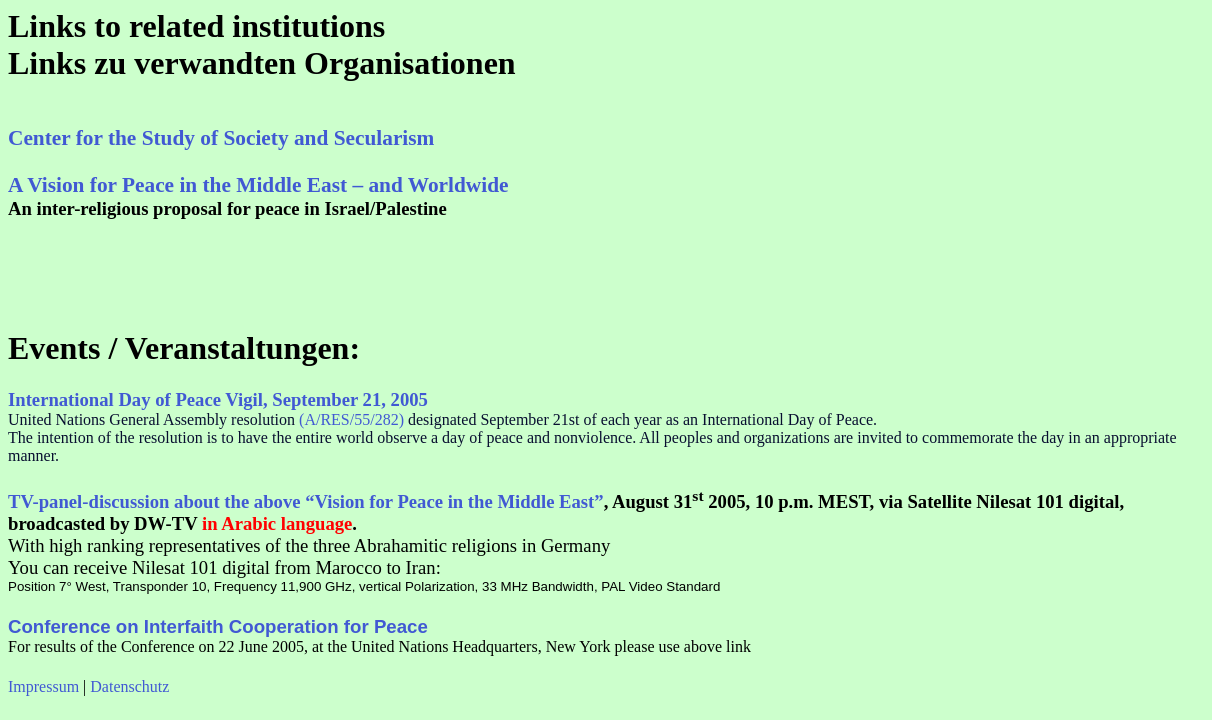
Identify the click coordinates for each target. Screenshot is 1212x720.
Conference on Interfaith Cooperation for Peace (218, 626)
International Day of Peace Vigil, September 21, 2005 (218, 399)
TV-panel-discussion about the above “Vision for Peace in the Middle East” (306, 501)
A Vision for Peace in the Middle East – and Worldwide (258, 185)
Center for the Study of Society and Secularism (221, 138)
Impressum (43, 686)
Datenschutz (129, 686)
